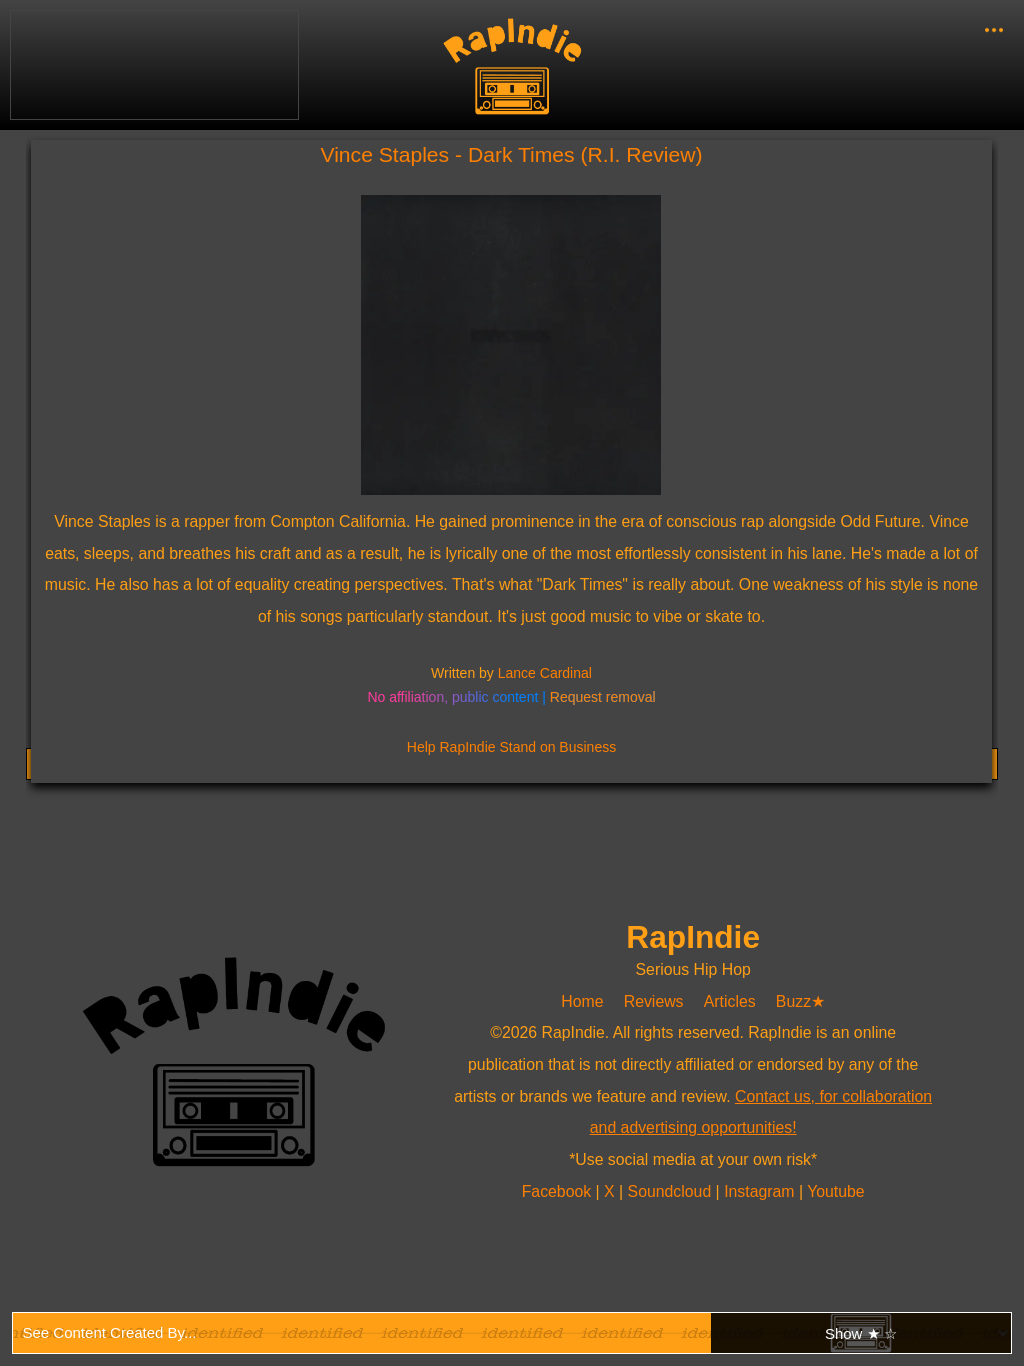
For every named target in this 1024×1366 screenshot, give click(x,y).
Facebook (559, 1191)
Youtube (836, 1191)
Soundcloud (672, 1191)
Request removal (603, 697)
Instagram (761, 1191)
